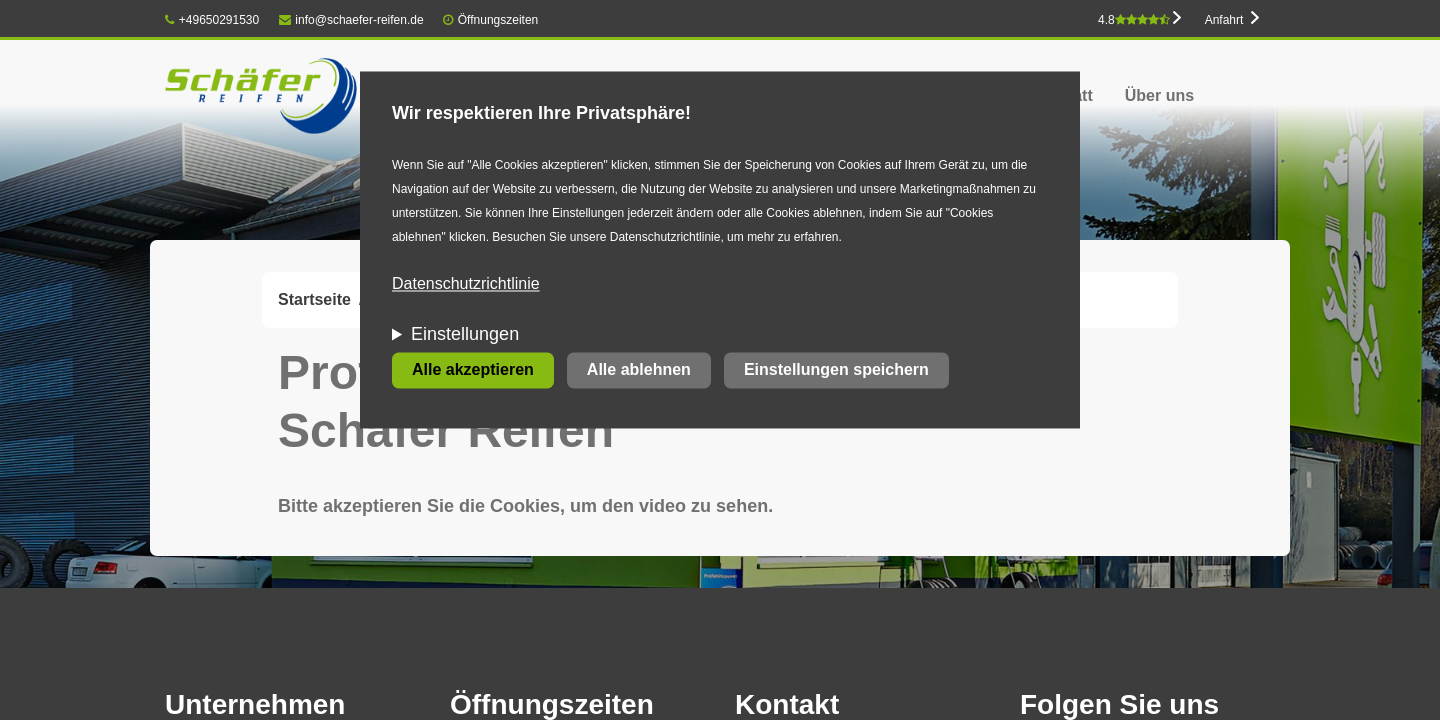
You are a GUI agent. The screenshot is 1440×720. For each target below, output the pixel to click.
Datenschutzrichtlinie (466, 284)
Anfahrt (1224, 20)
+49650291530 (212, 20)
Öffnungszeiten (498, 20)
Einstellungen (465, 335)
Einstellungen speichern (836, 370)
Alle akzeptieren (473, 370)
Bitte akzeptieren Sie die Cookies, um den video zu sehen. (525, 506)
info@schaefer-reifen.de (351, 20)
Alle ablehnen (639, 370)
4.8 (1134, 20)
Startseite (314, 299)
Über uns (1159, 95)
